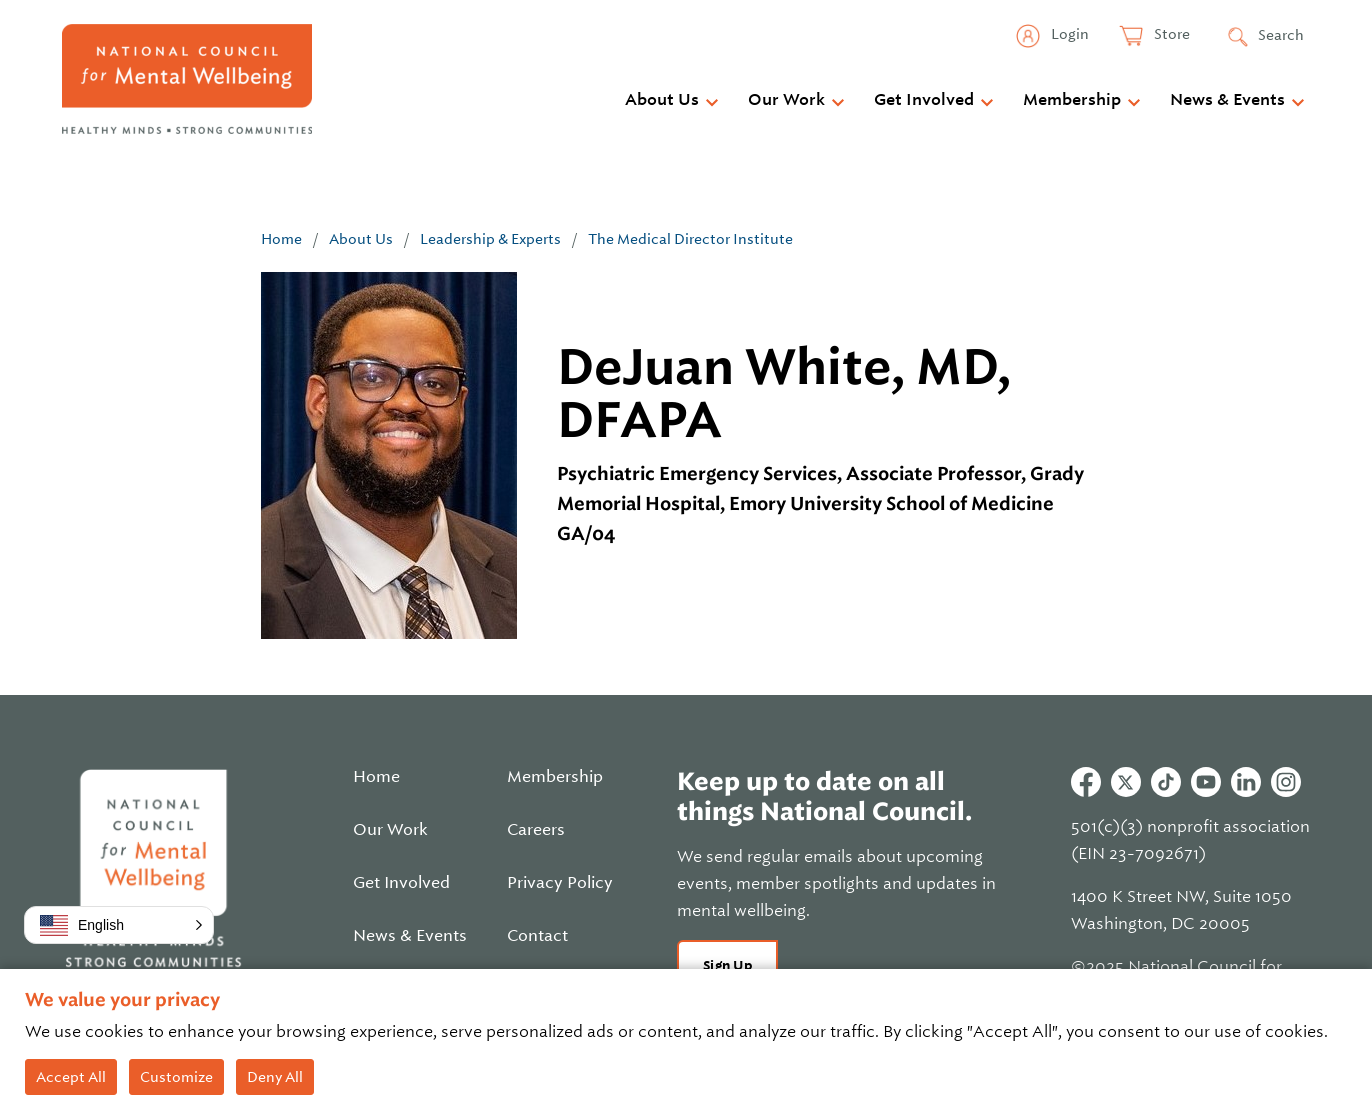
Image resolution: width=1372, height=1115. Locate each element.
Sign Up (727, 965)
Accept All (71, 1077)
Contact (537, 936)
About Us (662, 100)
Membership (1072, 100)
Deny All (275, 1077)
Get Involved (924, 100)
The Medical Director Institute (690, 239)
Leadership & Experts (490, 239)
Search (1281, 35)
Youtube (1206, 782)
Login (1068, 34)
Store (1170, 34)
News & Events (1227, 100)
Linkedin (1246, 782)
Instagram (1286, 782)
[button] (119, 925)
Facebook (1086, 782)
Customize (176, 1077)
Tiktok (1166, 782)
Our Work (786, 100)
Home (281, 239)
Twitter (1126, 782)
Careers (536, 830)
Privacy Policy (560, 883)
